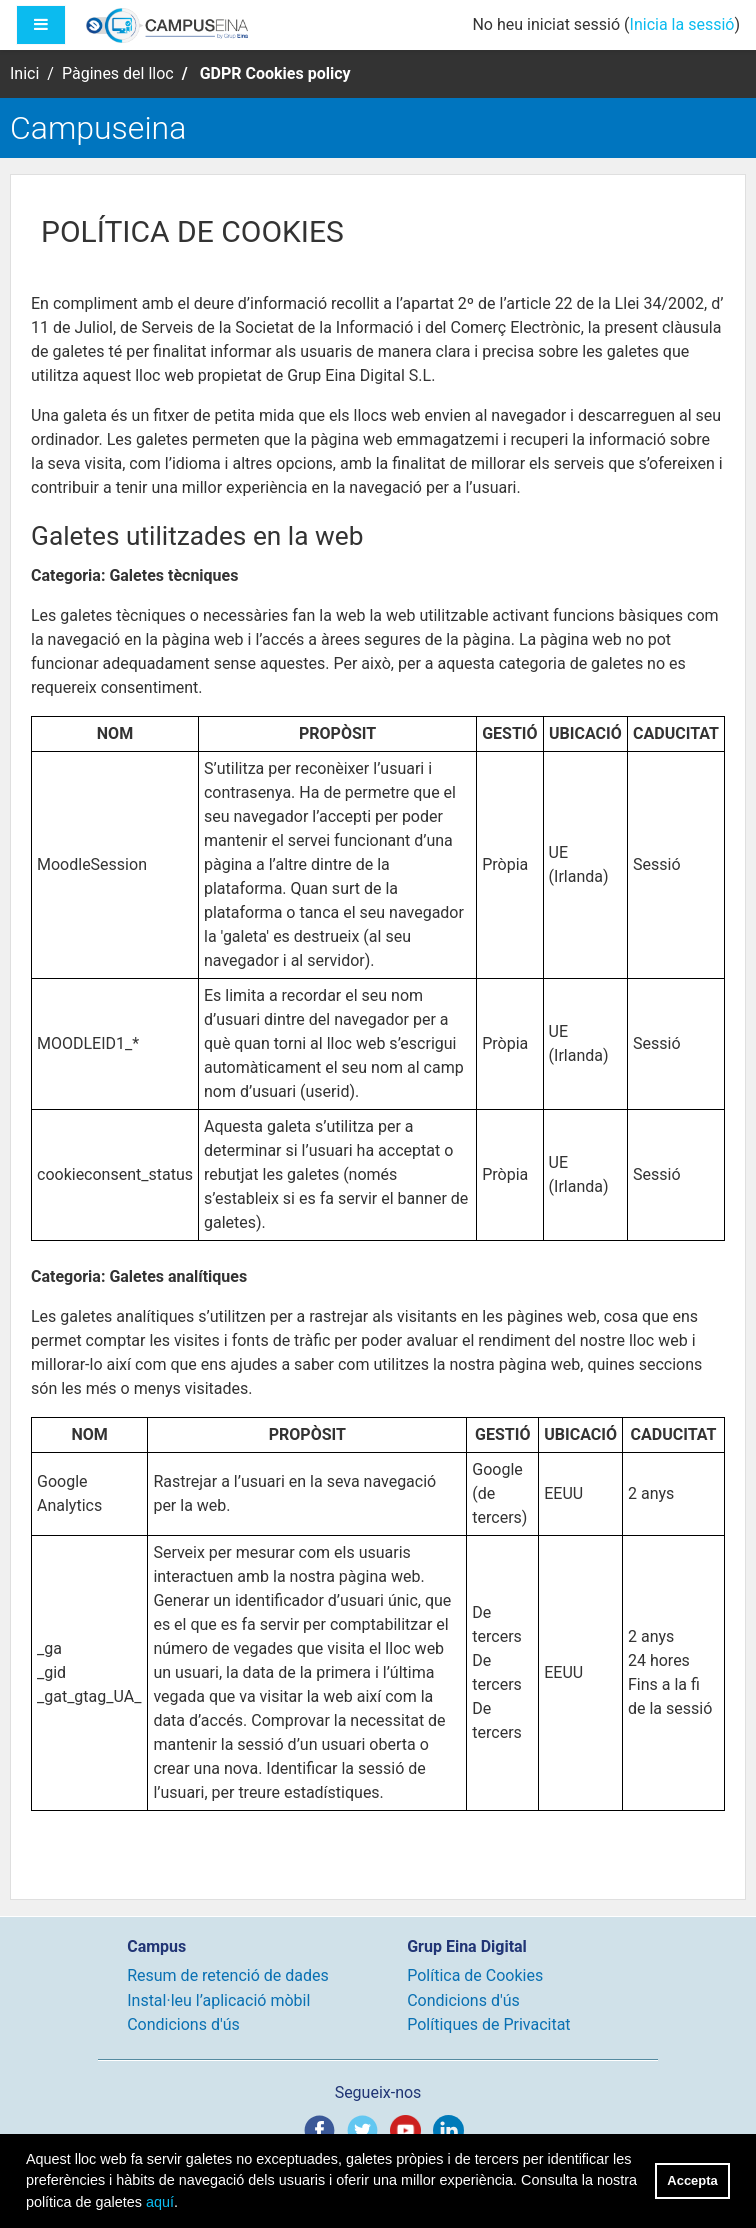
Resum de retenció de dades (228, 1975)
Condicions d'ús (183, 2024)
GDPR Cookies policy (275, 73)
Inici (24, 73)
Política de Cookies (475, 1975)
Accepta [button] (692, 2180)
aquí (160, 2202)
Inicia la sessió (682, 24)
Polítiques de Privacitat (488, 2024)
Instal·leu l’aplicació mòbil (218, 2000)
